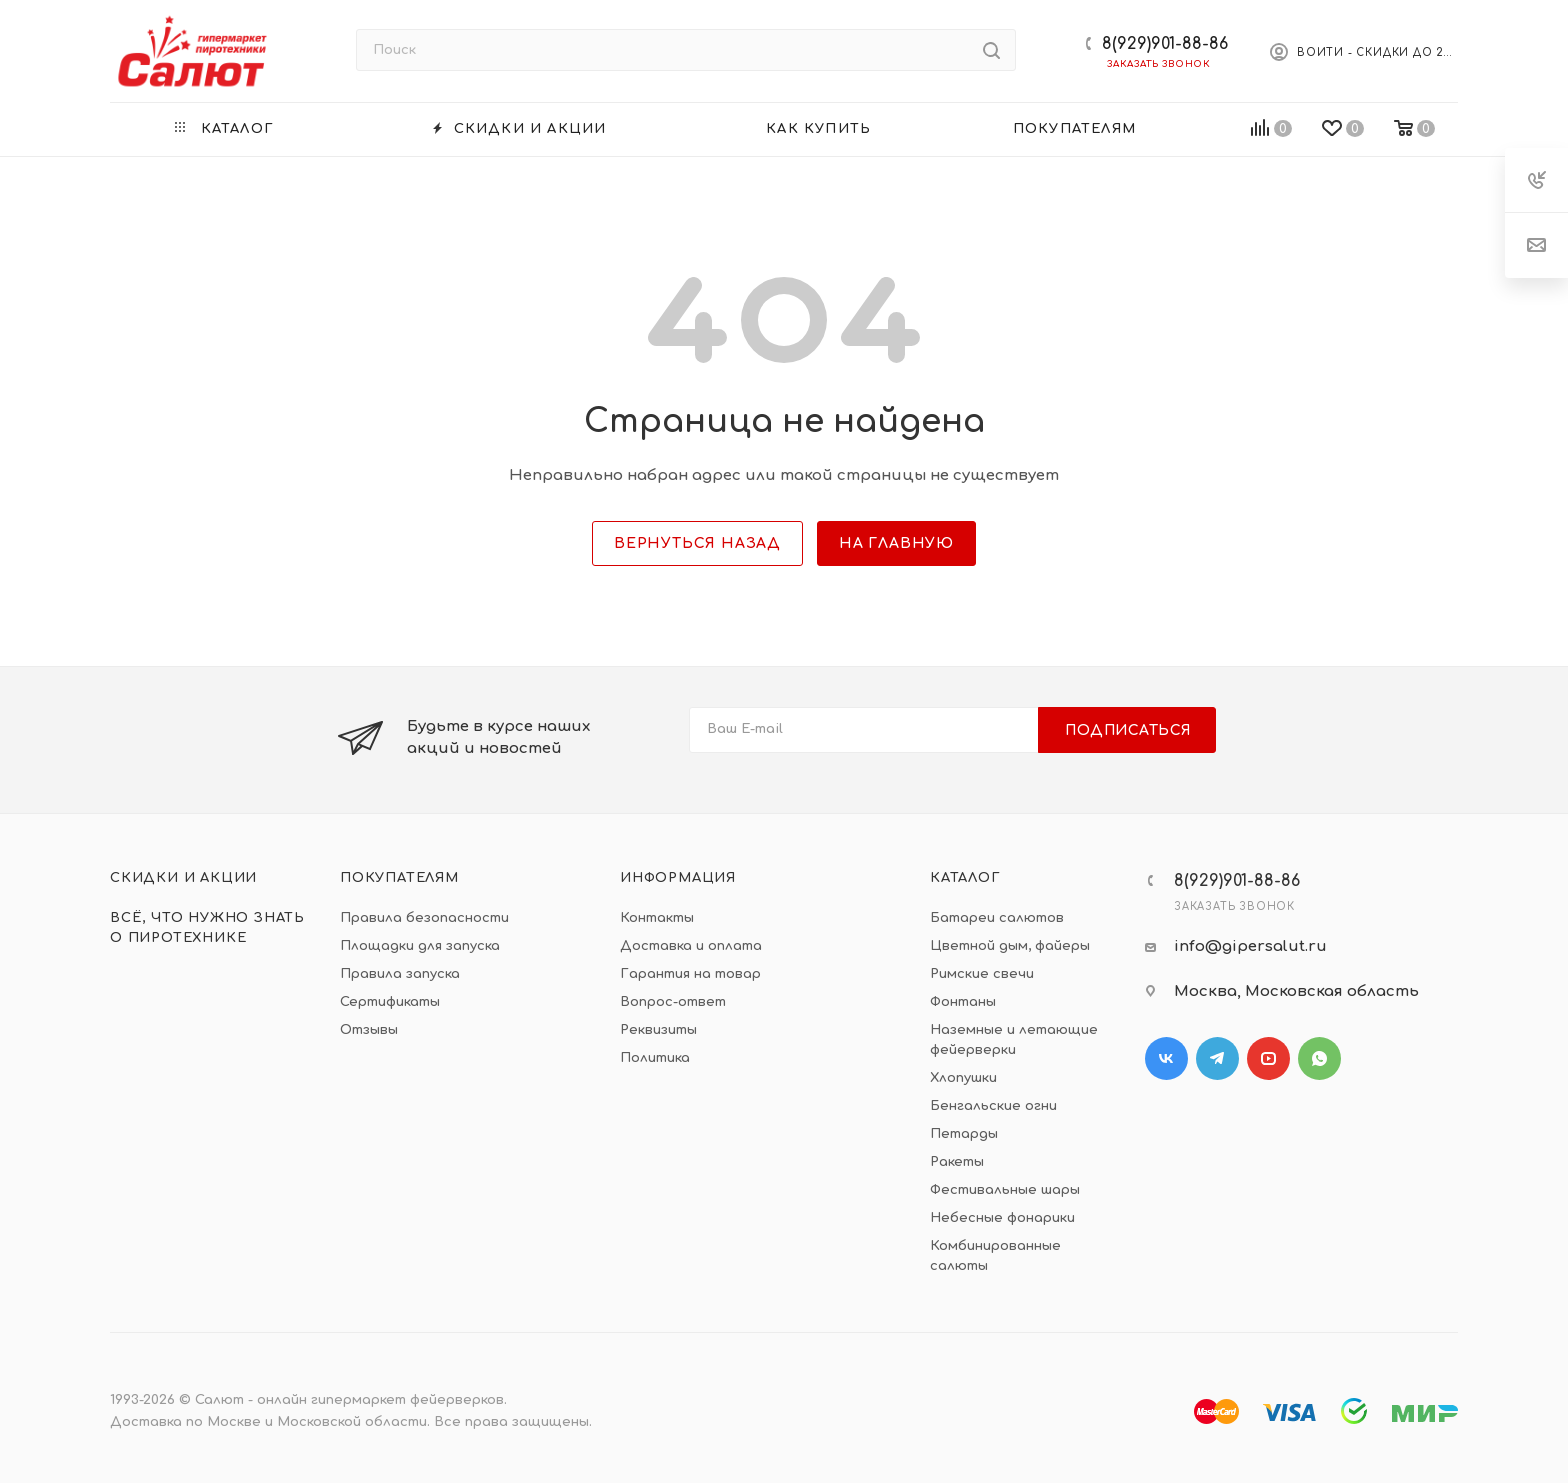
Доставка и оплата (691, 946)
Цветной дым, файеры (1010, 946)
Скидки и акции (183, 878)
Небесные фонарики (1002, 1218)
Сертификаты (390, 1002)
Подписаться (1128, 730)
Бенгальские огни (993, 1106)
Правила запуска (400, 974)
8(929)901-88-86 (1165, 44)
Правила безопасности (424, 918)
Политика (655, 1058)
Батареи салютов (997, 918)
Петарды (964, 1134)
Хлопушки (963, 1078)
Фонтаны (963, 1002)
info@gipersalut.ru (1250, 946)
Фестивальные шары (1005, 1190)
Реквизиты (658, 1030)
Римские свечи (982, 974)
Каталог (965, 878)
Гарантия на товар (690, 974)
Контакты (657, 918)
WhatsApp (1319, 1058)
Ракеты (957, 1162)
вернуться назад (697, 543)
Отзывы (369, 1030)
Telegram (1217, 1058)
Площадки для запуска (420, 946)
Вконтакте (1166, 1058)
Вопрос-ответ (673, 1002)
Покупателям (399, 878)
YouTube (1268, 1058)
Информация (678, 878)
